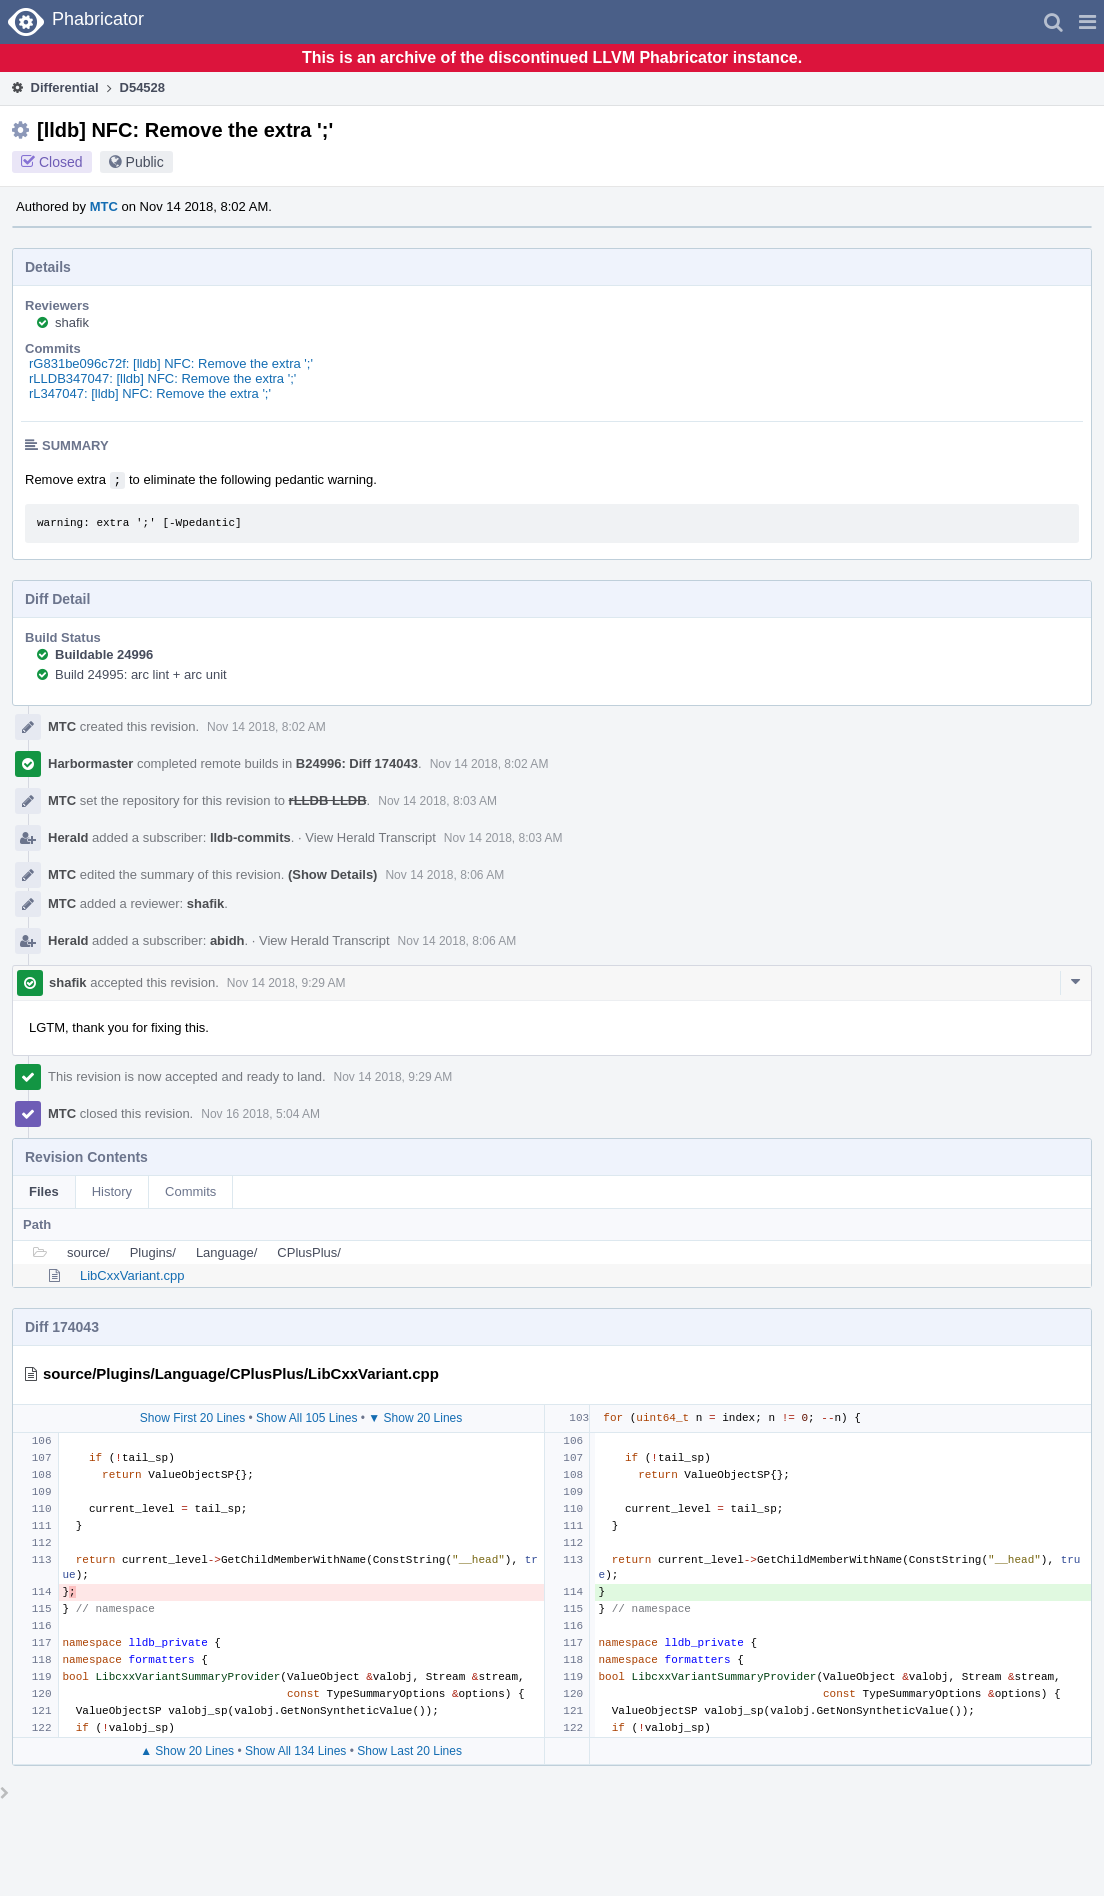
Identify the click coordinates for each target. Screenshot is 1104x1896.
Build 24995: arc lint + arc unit (141, 674)
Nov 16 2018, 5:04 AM (260, 1114)
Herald (68, 837)
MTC (104, 206)
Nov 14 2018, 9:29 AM (286, 983)
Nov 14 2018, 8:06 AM (444, 875)
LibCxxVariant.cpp (132, 1275)
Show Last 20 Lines (409, 1751)
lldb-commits (250, 837)
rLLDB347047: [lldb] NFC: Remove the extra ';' (162, 378)
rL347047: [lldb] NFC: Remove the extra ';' (150, 393)
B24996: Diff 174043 (357, 763)
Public (145, 162)
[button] (1087, 22)
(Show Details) (333, 874)
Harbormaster (90, 763)
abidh (227, 940)
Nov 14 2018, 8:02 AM (266, 727)
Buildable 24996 (104, 654)
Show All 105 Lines (306, 1418)
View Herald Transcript (370, 837)
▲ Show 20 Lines (187, 1751)
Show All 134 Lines (295, 1751)
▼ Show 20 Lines (415, 1418)
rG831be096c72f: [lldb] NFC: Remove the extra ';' (171, 363)
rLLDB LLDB (328, 800)
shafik (72, 322)
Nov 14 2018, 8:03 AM (437, 801)
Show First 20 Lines (192, 1418)
